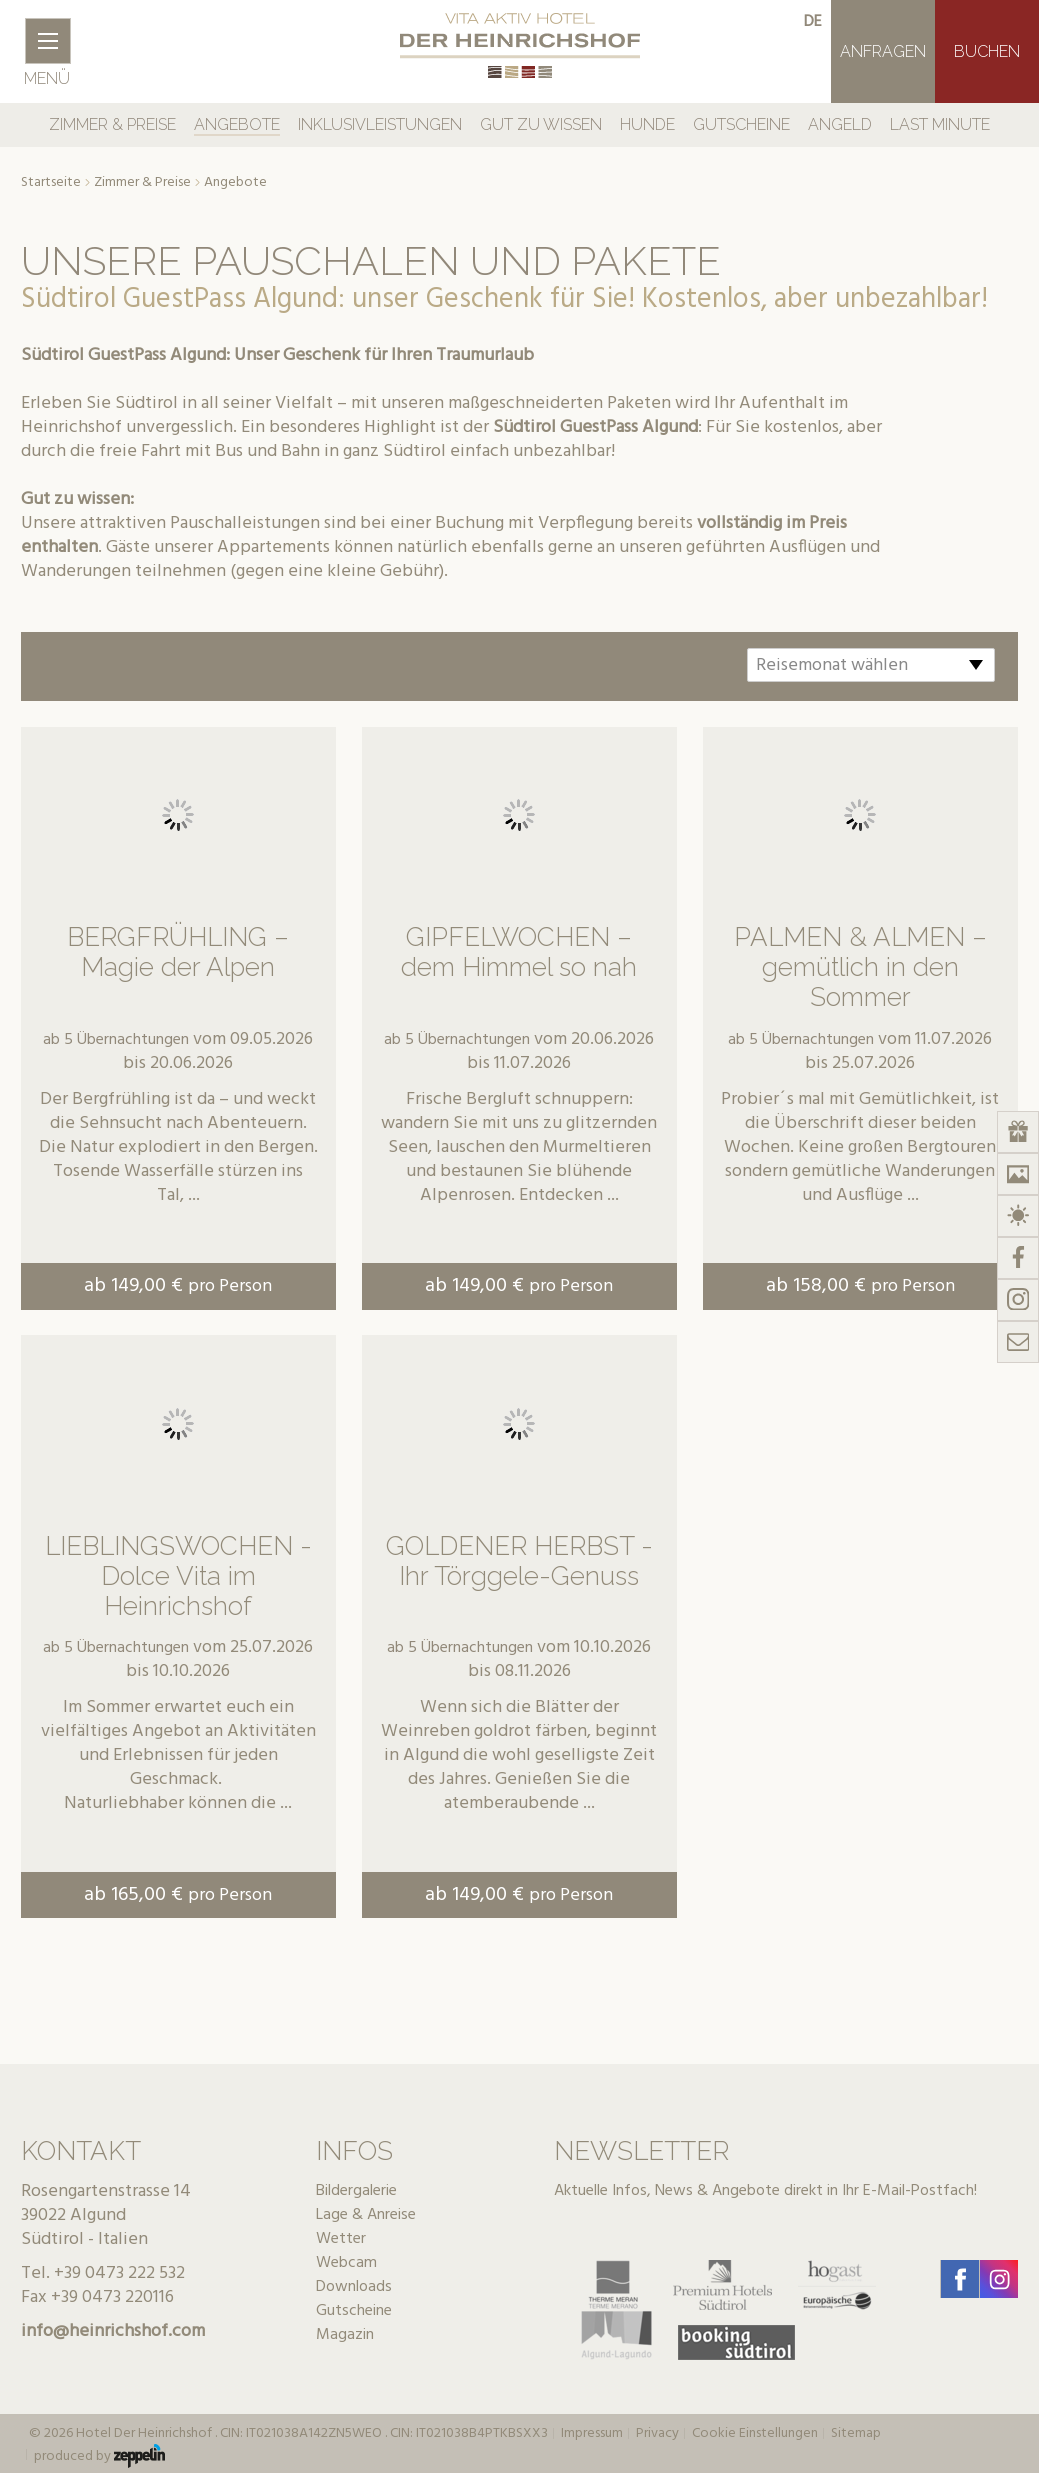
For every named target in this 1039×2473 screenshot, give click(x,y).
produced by (99, 2456)
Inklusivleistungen (380, 124)
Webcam (346, 2263)
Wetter (341, 2239)
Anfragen (883, 51)
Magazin (345, 2335)
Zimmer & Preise (112, 124)
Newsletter (641, 2151)
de (813, 22)
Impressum (592, 2434)
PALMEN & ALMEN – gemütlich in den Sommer (860, 967)
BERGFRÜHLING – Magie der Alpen (178, 952)
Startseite (51, 183)
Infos (354, 2151)
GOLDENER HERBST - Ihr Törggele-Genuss (519, 1561)
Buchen (987, 51)
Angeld (840, 124)
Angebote (237, 124)
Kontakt (81, 2151)
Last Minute (940, 124)
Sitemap (856, 2434)
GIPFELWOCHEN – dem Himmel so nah (519, 952)
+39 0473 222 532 (119, 2273)
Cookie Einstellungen (755, 2434)
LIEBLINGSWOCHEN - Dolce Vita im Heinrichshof (178, 1576)
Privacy (657, 2434)
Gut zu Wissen (541, 124)
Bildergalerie (356, 2191)
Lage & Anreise (366, 2215)
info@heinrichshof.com (113, 2331)
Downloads (354, 2287)
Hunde (647, 124)
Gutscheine (741, 124)
